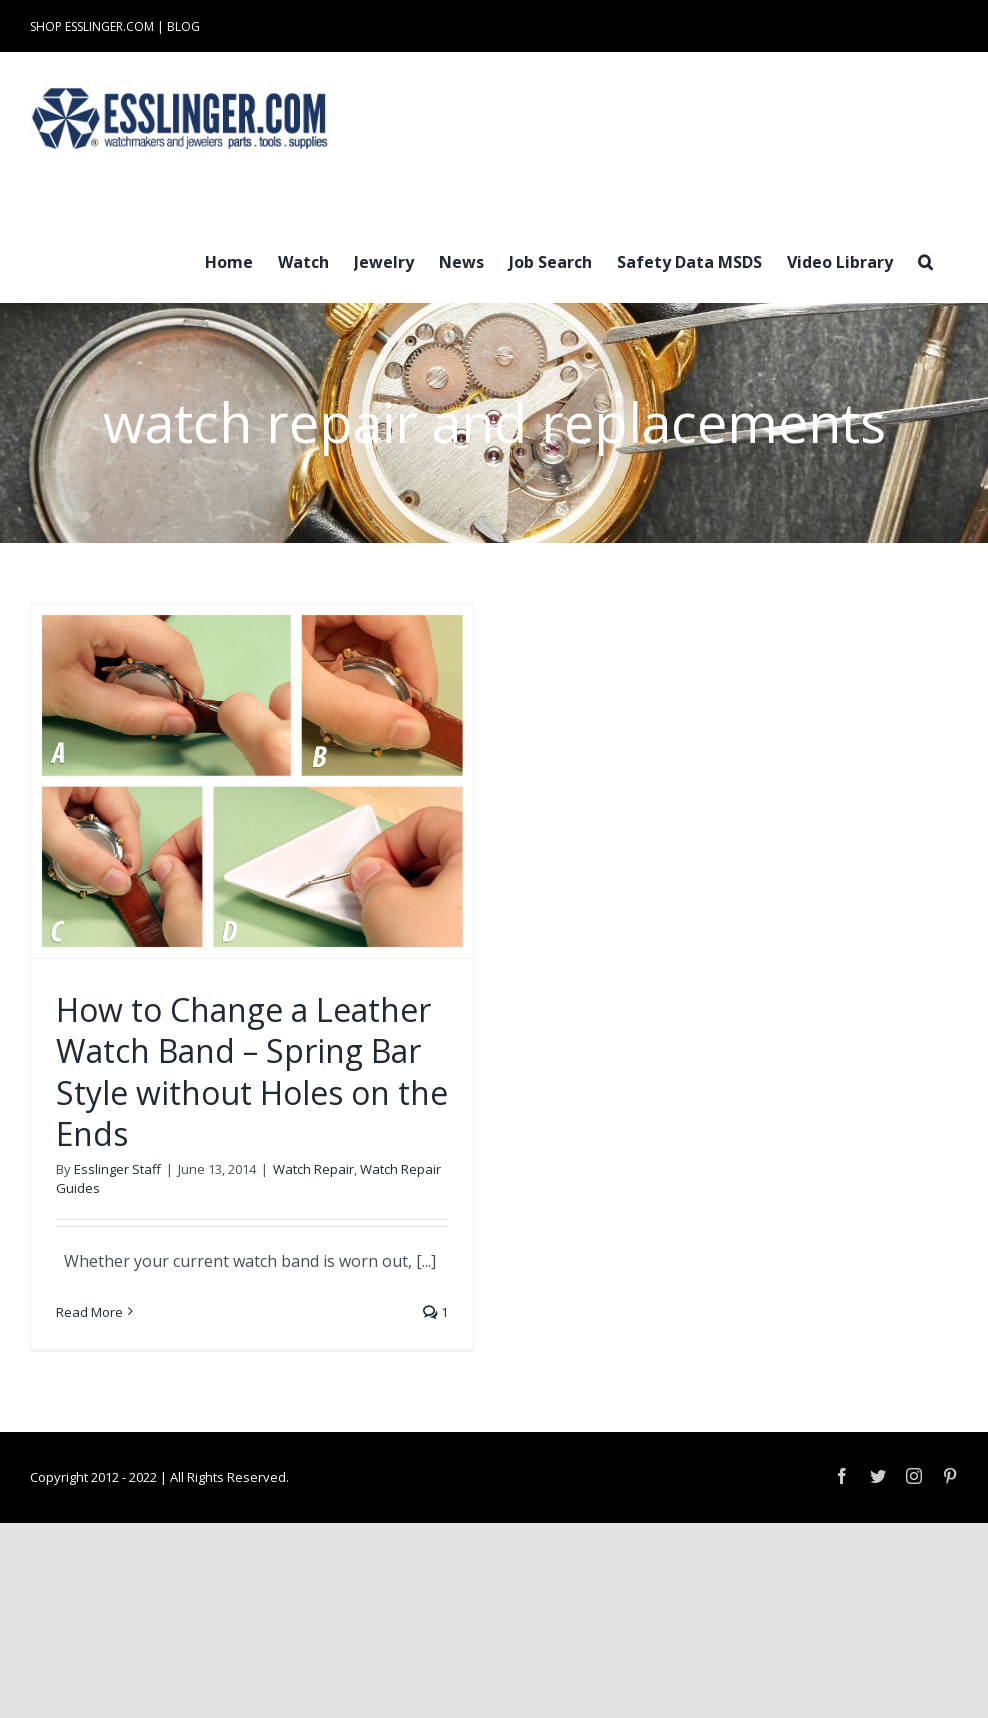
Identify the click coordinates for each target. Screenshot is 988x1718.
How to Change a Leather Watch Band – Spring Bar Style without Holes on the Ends (252, 1072)
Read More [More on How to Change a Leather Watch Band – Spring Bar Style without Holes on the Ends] (89, 1312)
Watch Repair (313, 1169)
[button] (925, 260)
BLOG (183, 26)
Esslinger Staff (117, 1169)
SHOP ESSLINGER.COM (92, 26)
